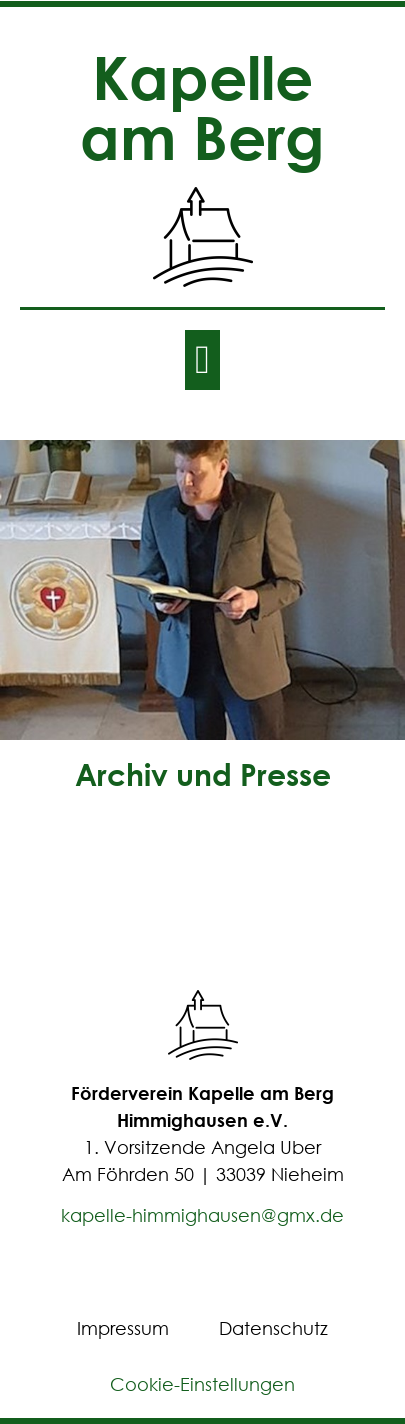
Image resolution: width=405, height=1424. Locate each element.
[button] (202, 360)
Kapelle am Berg (202, 106)
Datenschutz (273, 1328)
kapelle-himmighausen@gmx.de (202, 1215)
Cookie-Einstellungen (202, 1384)
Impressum (123, 1328)
